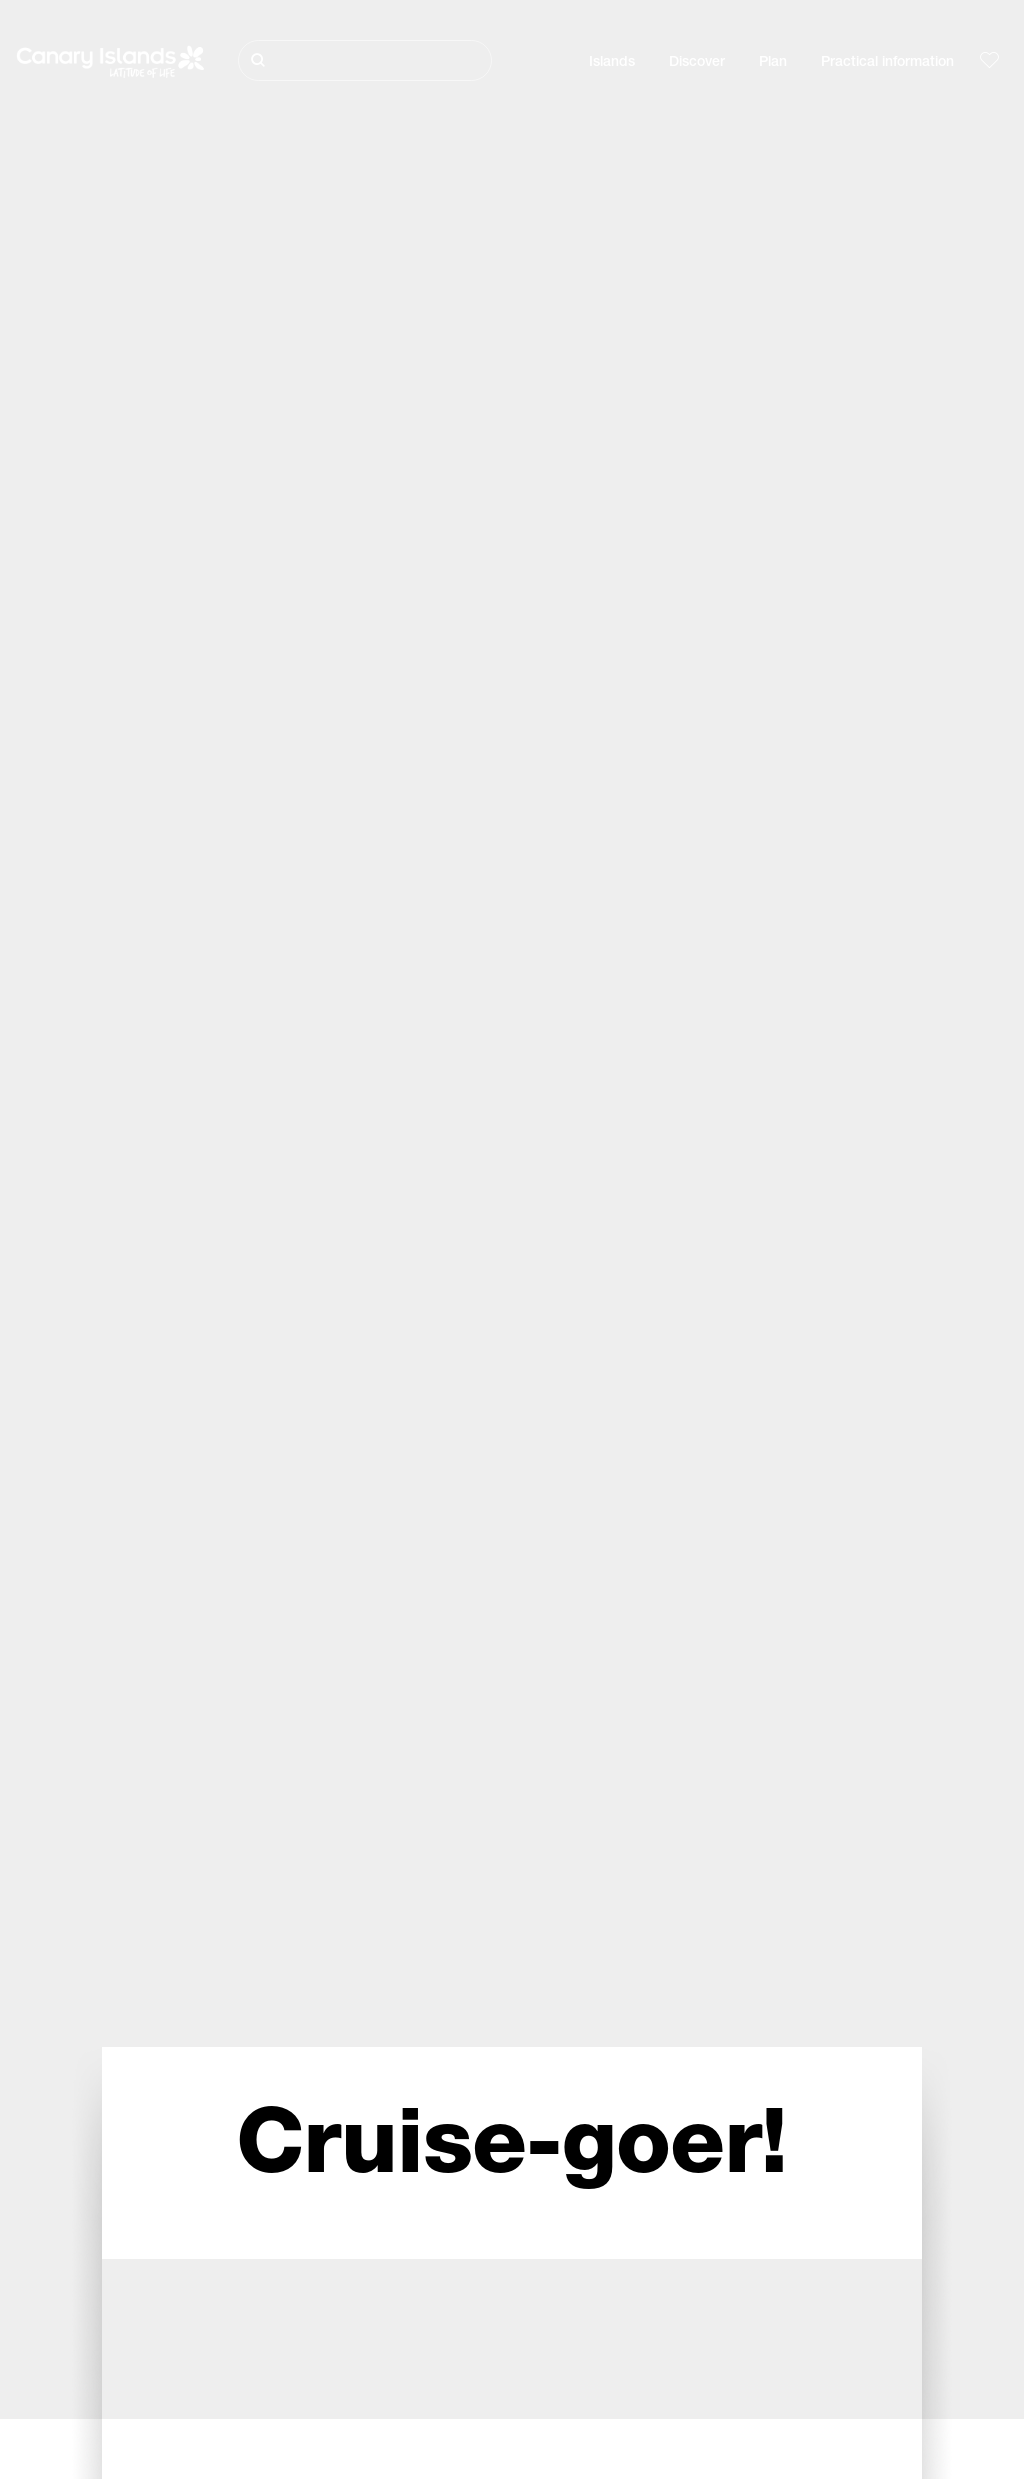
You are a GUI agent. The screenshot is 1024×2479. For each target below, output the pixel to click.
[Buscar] (365, 60)
